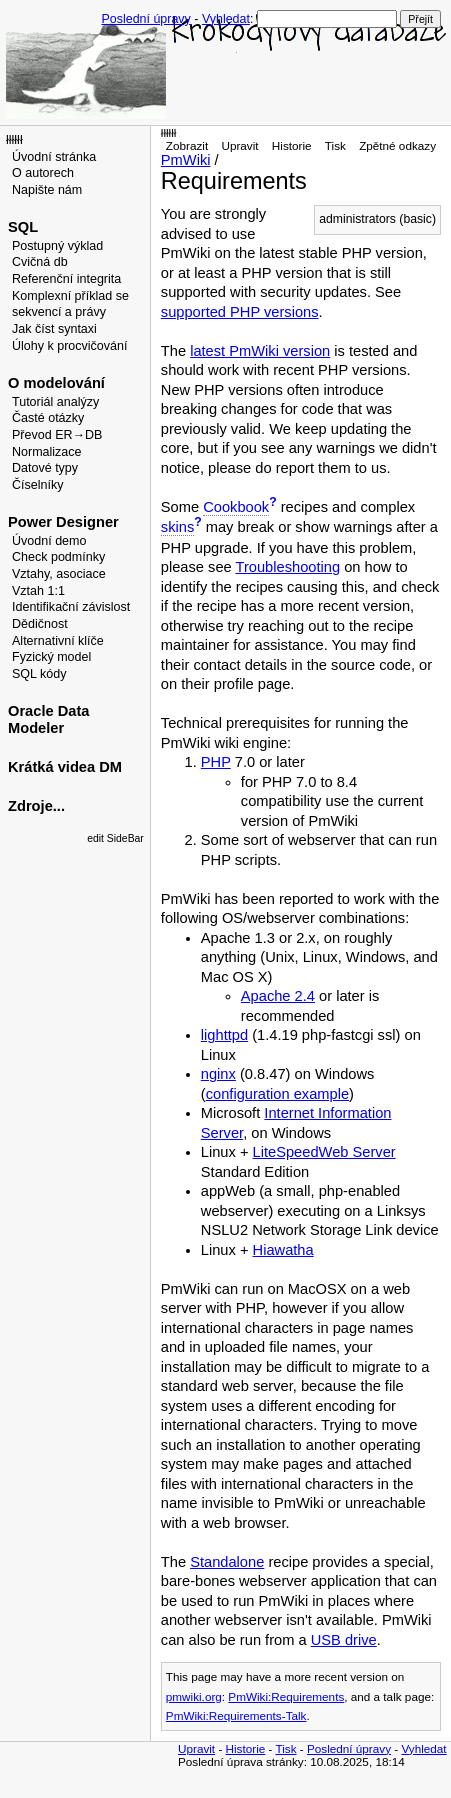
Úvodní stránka (54, 157)
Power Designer (63, 522)
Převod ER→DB (57, 435)
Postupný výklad (57, 246)
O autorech (43, 173)
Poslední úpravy (146, 19)
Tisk (335, 145)
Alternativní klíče (58, 641)
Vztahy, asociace (59, 574)
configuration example (277, 1094)
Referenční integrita (66, 279)
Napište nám (47, 190)
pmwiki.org (194, 1696)
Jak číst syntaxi (54, 329)
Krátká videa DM (65, 767)
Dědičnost (40, 624)
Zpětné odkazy (397, 145)
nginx (218, 1074)
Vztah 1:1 (38, 591)
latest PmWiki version (260, 351)
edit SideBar (115, 838)
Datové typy (45, 468)
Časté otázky (48, 418)
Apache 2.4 (278, 996)
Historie (292, 145)
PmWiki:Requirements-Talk (236, 1715)
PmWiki (186, 160)
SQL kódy (39, 674)
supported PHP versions (240, 312)
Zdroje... (36, 806)
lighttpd (224, 1035)
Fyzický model (51, 657)
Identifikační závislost (71, 607)
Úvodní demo (49, 541)
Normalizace (47, 452)
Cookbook (236, 507)
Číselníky (37, 485)
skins (177, 527)
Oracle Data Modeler (48, 719)
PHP (216, 762)
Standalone (227, 1562)
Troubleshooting (288, 567)
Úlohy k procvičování (69, 346)
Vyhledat (226, 19)
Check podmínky (58, 557)
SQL (23, 227)
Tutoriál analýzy (55, 402)
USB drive (344, 1640)
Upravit (239, 145)
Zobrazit (187, 145)
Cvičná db (40, 262)
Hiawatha (283, 1250)
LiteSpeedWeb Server (324, 1152)
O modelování (56, 383)
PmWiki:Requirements (286, 1696)
